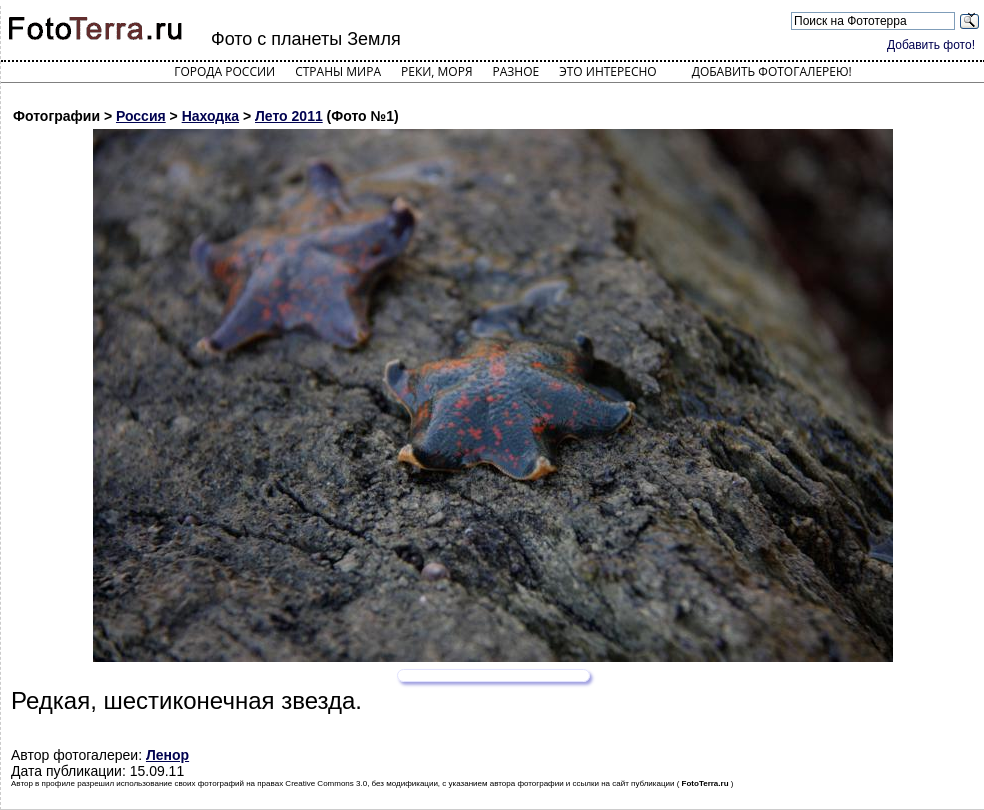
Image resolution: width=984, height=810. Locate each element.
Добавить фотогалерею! (772, 71)
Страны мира (338, 71)
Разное (516, 71)
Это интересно (608, 71)
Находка (210, 116)
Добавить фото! (931, 45)
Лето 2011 (289, 116)
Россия (141, 116)
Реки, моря (436, 71)
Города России (224, 71)
